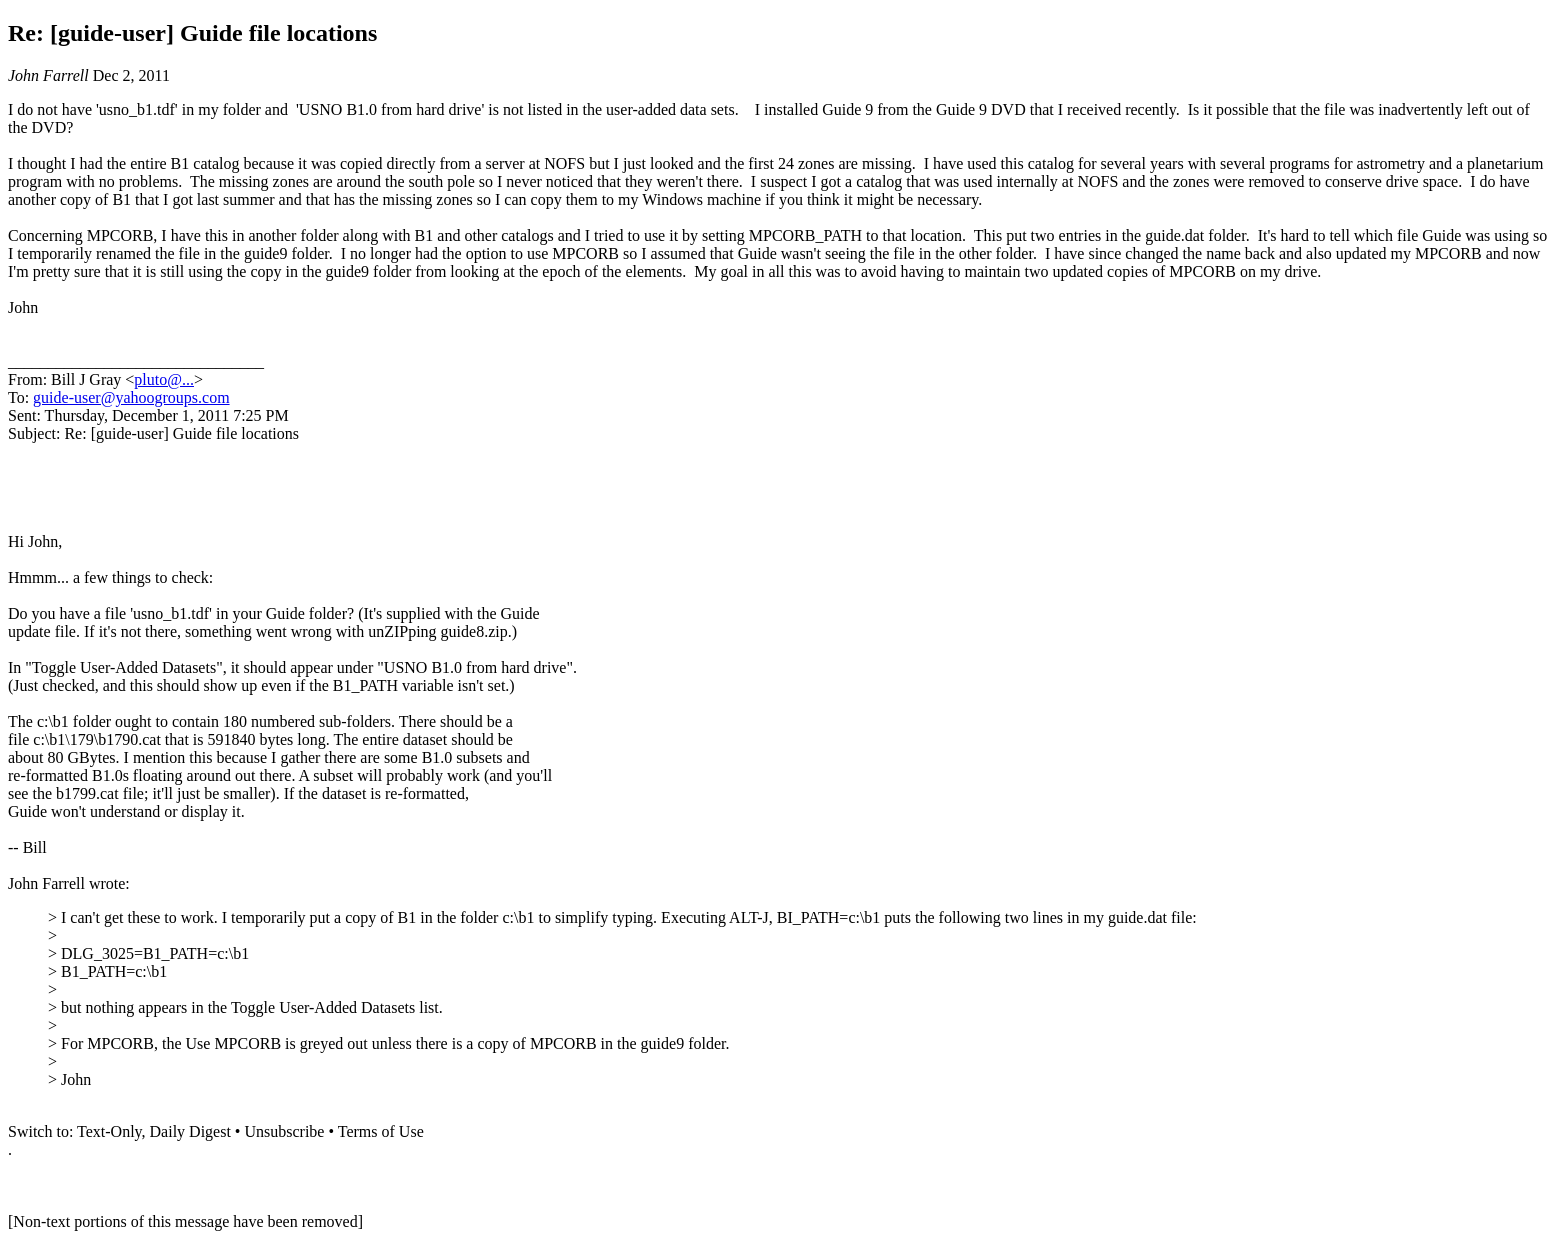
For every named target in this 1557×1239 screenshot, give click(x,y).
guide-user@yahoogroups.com (131, 397)
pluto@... (164, 379)
